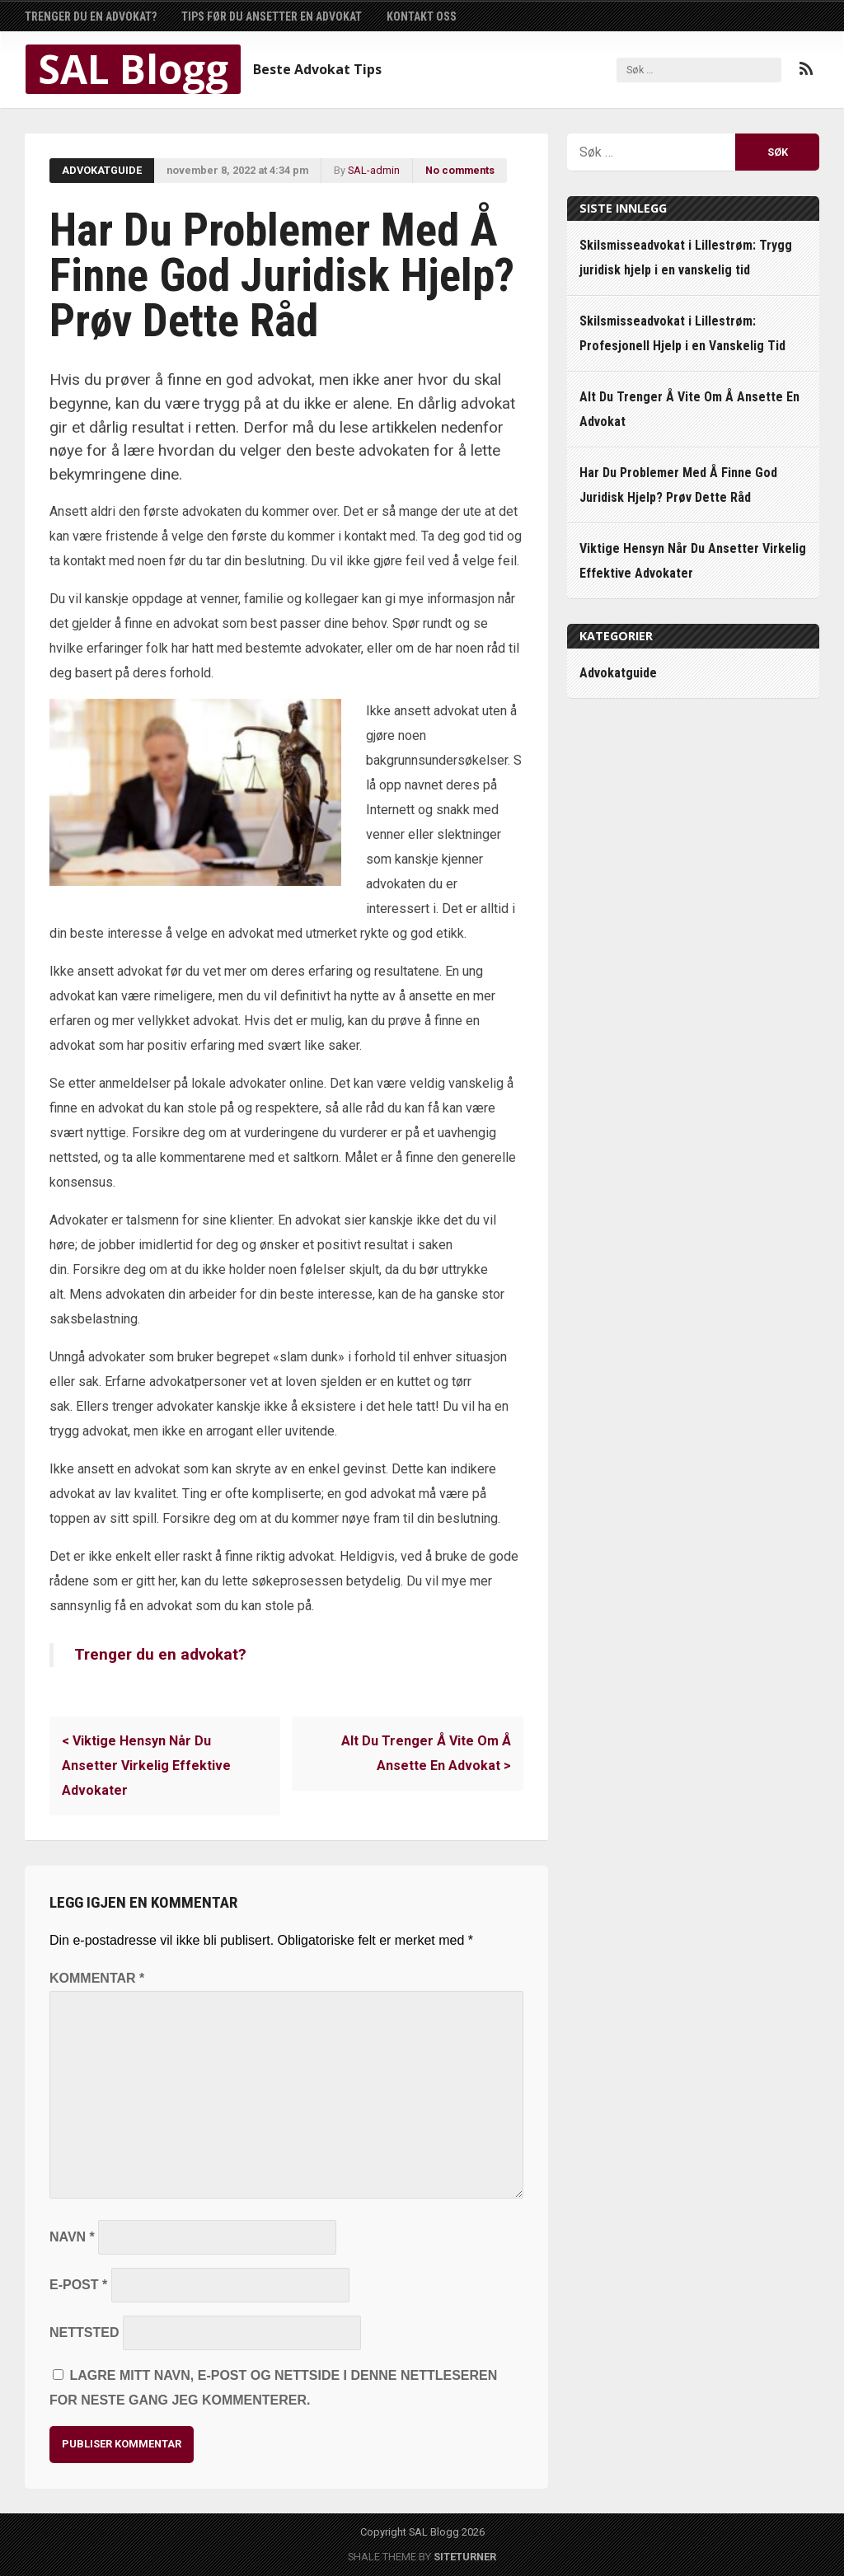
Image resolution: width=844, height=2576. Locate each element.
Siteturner (465, 2556)
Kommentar (96, 1978)
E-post (78, 2285)
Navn (72, 2237)
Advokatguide (102, 170)
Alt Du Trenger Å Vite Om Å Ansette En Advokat (426, 1753)
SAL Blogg (133, 69)
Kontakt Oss (422, 16)
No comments (460, 170)
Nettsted (84, 2332)
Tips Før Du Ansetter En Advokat (271, 16)
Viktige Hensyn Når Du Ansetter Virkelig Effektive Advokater (146, 1765)
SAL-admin (374, 170)
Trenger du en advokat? (91, 16)
